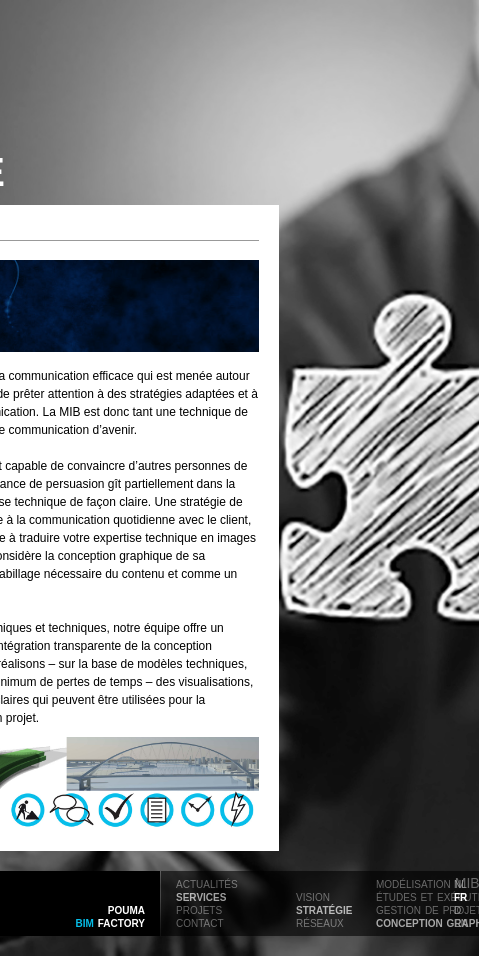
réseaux (320, 922)
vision (313, 896)
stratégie (324, 909)
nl (460, 883)
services (201, 896)
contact (200, 922)
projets (199, 909)
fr (460, 896)
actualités (207, 883)
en (461, 922)
